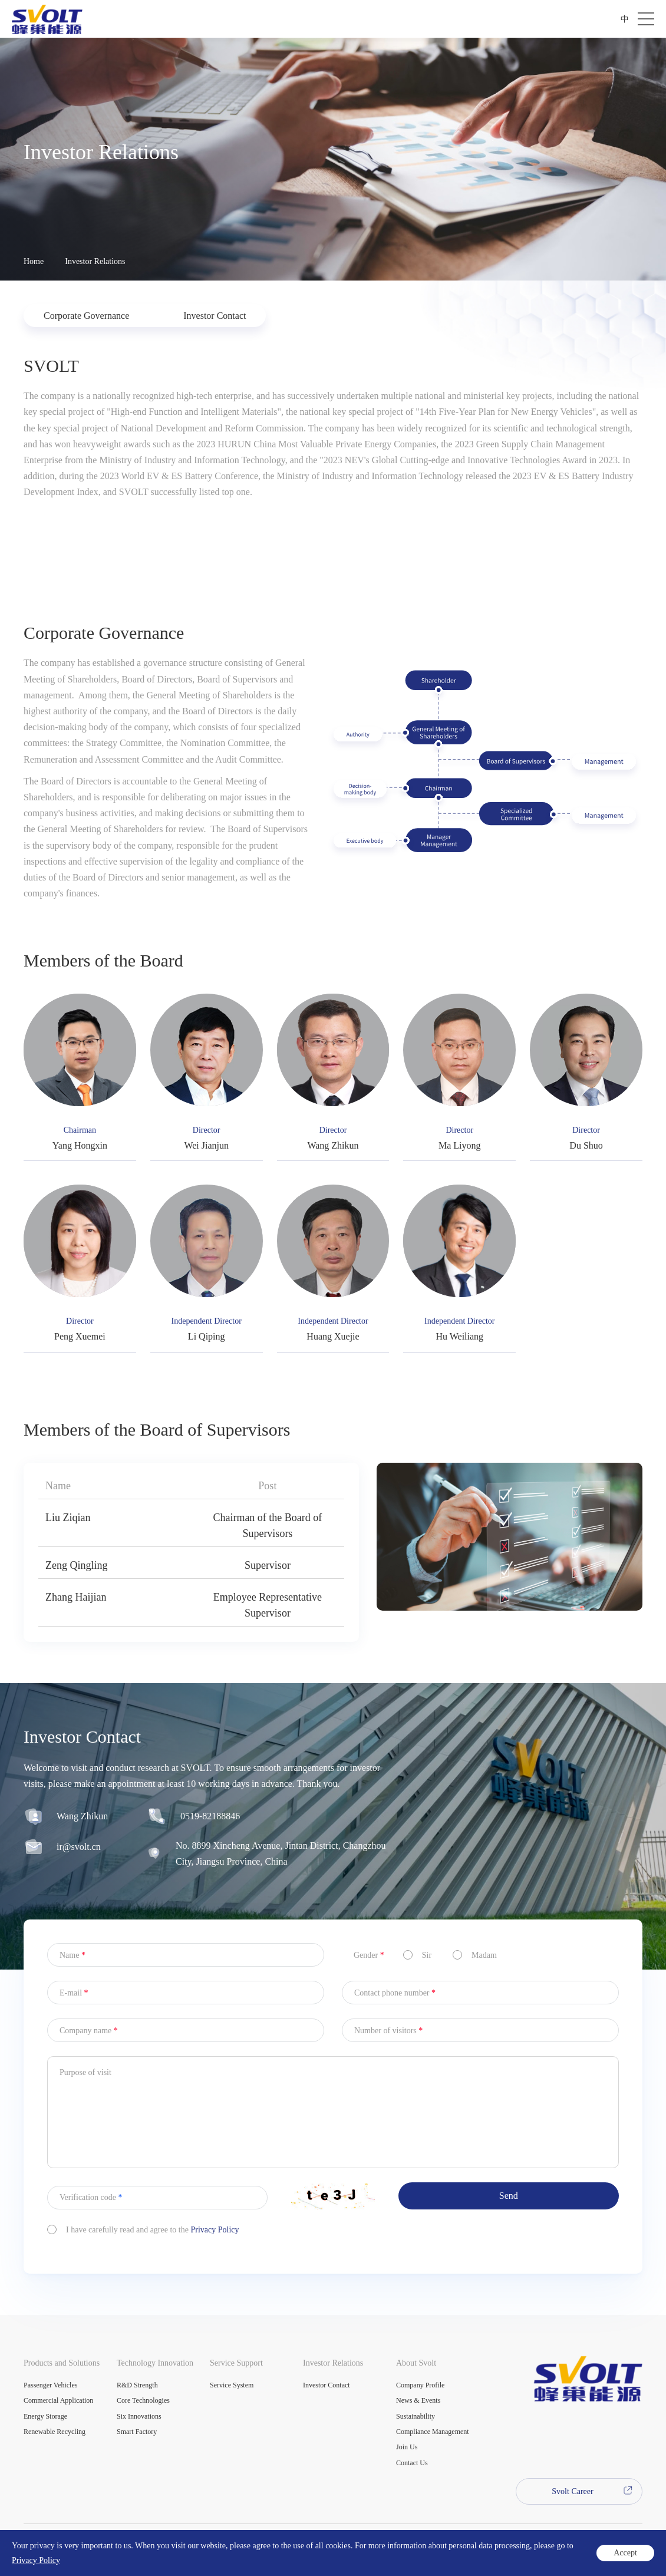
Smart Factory (137, 2431)
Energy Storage (45, 2416)
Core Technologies (143, 2400)
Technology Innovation (155, 2363)
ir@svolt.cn (79, 1863)
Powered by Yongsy (304, 2543)
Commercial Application (58, 2400)
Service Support (236, 2363)
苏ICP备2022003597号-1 (219, 2543)
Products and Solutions (62, 2363)
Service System (231, 2385)
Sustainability (415, 2416)
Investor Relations (95, 261)
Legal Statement (47, 2559)
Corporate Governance (86, 316)
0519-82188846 (210, 1833)
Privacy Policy (214, 2246)
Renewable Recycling (54, 2431)
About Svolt (416, 2363)
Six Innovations (139, 2416)
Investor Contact (214, 316)
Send (508, 2212)
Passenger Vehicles (50, 2385)
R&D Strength (137, 2385)
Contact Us (412, 2463)
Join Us (406, 2447)
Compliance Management (432, 2431)
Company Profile (420, 2385)
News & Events (418, 2400)
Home (34, 261)
